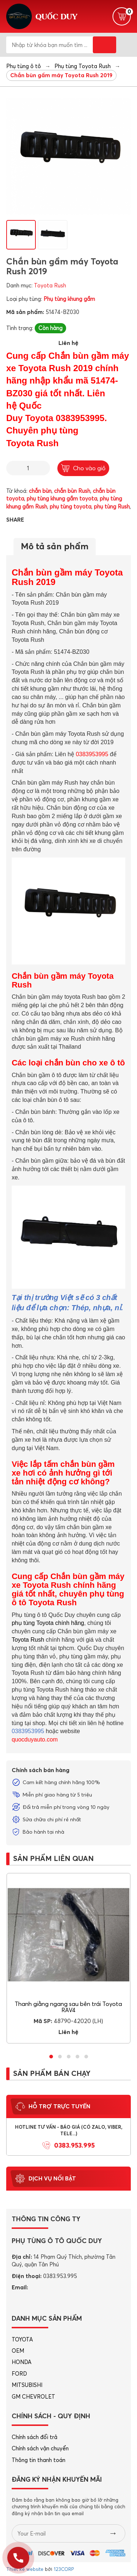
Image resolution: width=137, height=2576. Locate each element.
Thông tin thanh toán (38, 2460)
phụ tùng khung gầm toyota (62, 498)
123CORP (64, 2569)
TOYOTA (22, 2339)
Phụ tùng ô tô (23, 66)
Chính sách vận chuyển (40, 2448)
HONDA (21, 2362)
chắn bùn (40, 490)
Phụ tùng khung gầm (69, 298)
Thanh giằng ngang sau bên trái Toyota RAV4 (68, 2007)
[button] (51, 2056)
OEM (18, 2350)
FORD (19, 2373)
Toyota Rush (50, 285)
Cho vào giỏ (83, 468)
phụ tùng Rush (112, 506)
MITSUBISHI (27, 2384)
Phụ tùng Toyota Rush (82, 66)
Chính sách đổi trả (34, 2437)
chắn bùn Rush (72, 490)
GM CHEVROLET (33, 2396)
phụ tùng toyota (70, 506)
